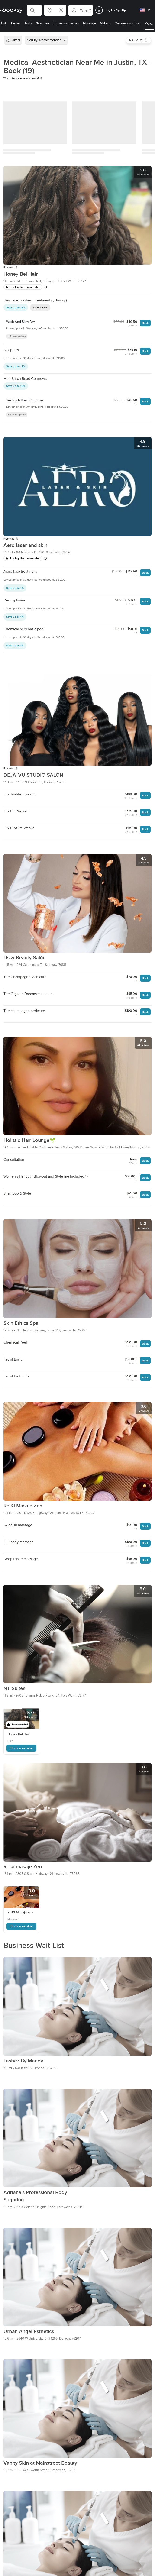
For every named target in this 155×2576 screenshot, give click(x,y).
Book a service (21, 1748)
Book (145, 323)
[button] (34, 10)
